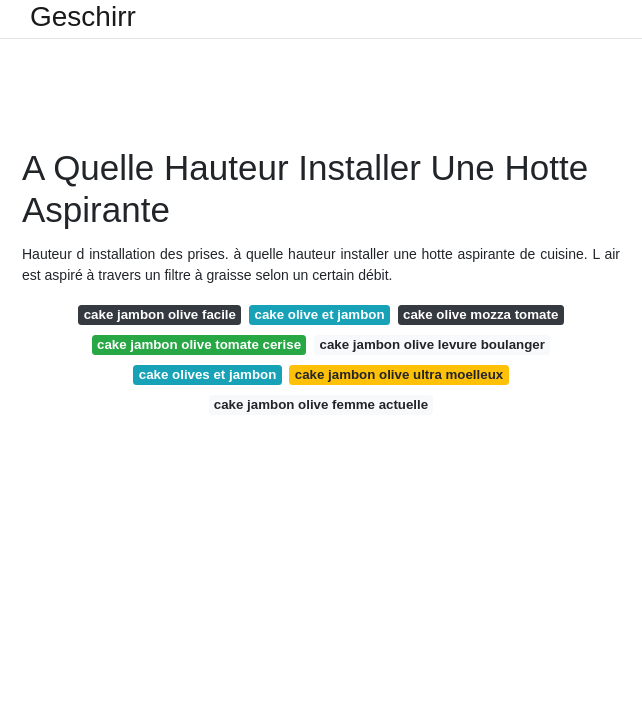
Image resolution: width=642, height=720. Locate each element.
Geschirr (83, 17)
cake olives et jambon (207, 374)
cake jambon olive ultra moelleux (399, 374)
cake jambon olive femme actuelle (321, 404)
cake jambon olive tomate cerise (199, 344)
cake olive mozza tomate (480, 314)
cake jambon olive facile (160, 314)
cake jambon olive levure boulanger (432, 344)
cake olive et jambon (319, 314)
